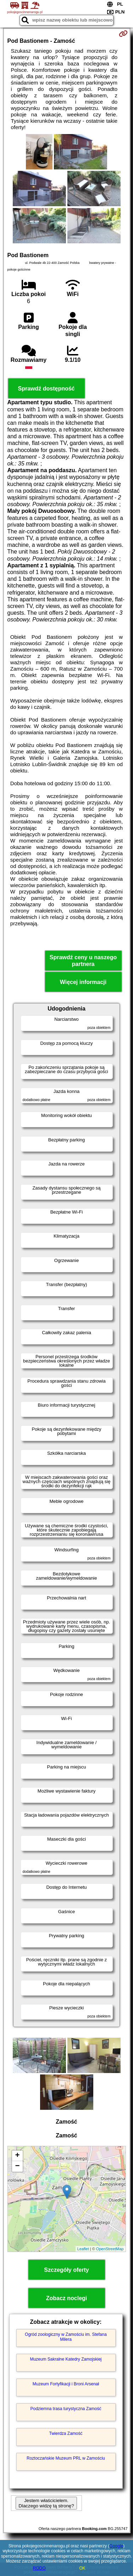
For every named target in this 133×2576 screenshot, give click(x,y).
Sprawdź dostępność (46, 389)
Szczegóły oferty (66, 2270)
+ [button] (17, 2155)
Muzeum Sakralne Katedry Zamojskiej (65, 2359)
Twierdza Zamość (65, 2433)
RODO (39, 2568)
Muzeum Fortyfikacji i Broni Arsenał (66, 2383)
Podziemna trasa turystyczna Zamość (65, 2408)
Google (116, 2545)
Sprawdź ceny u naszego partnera (83, 960)
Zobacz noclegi (66, 2298)
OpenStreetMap (110, 2249)
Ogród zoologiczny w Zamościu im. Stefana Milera (66, 2337)
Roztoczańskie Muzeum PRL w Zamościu (66, 2458)
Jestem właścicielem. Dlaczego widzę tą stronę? (46, 2503)
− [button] (17, 2166)
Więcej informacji (83, 982)
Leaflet (83, 2249)
